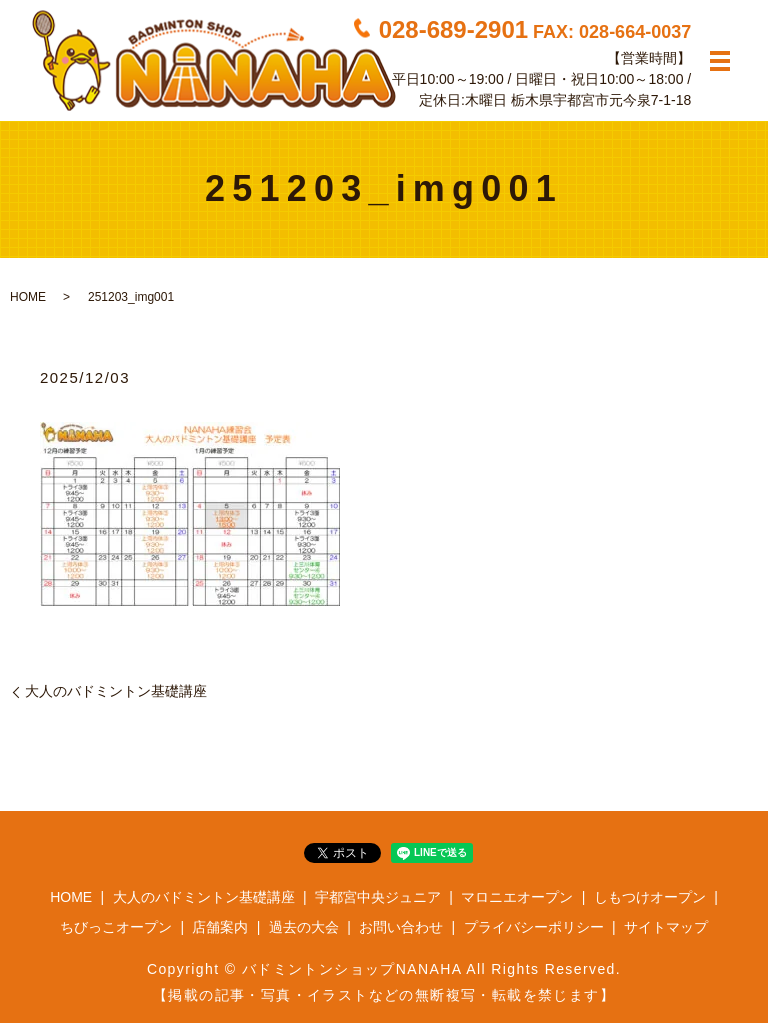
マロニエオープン (517, 897)
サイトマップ (666, 927)
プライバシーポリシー (534, 927)
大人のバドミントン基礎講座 (116, 691)
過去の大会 (304, 927)
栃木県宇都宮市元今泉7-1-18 (601, 99)
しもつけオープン (650, 897)
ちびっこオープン (116, 927)
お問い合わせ (401, 927)
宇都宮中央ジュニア (378, 897)
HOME (28, 297)
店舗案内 (220, 927)
